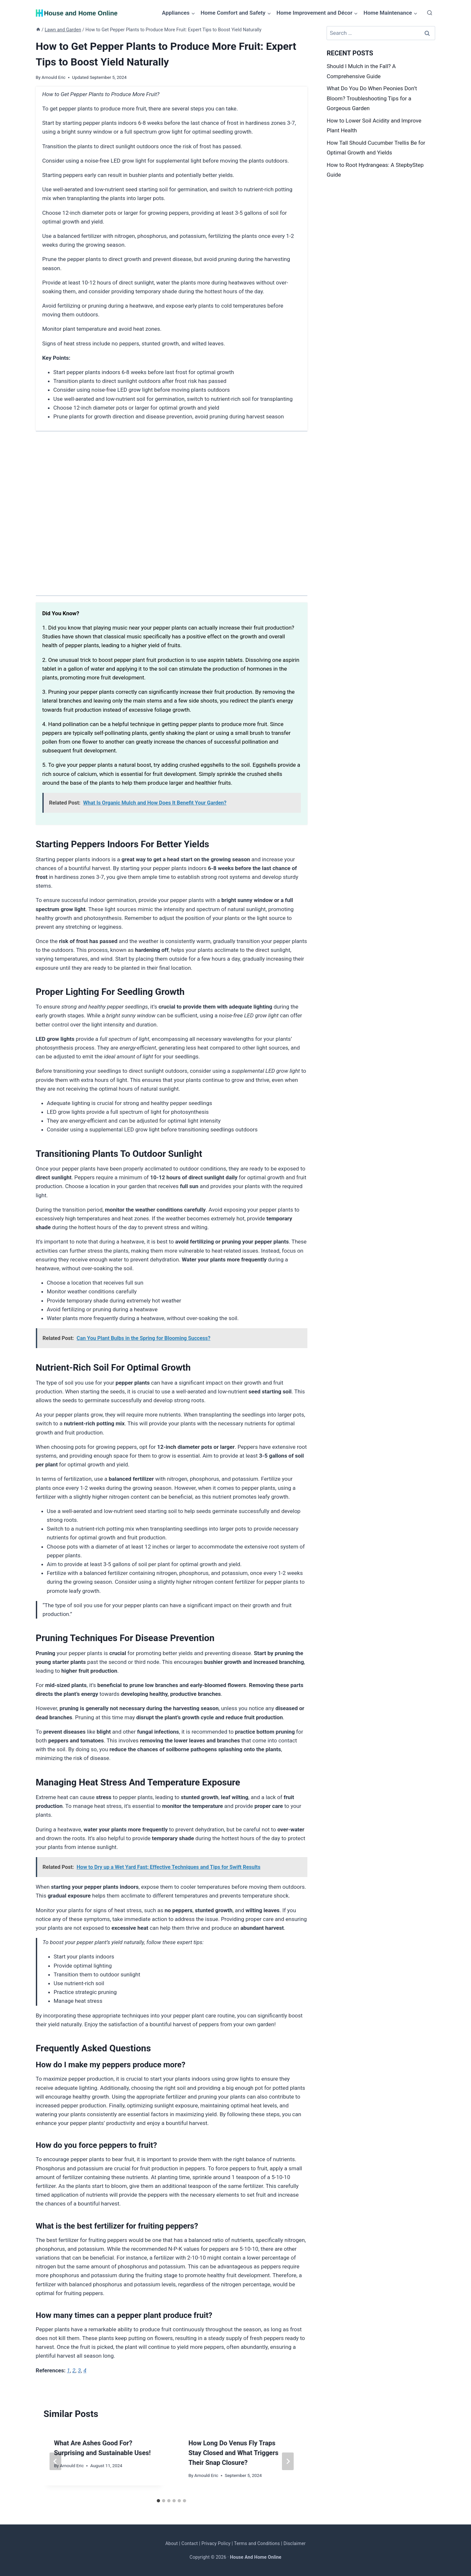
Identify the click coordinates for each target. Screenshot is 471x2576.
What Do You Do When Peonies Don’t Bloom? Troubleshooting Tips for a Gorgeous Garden (372, 98)
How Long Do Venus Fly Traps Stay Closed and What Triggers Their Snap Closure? (233, 2453)
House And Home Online (255, 2557)
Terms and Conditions (257, 2543)
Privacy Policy (215, 2543)
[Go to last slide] (55, 2461)
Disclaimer (295, 2543)
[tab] (158, 2500)
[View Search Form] (429, 13)
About (171, 2543)
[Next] (288, 2461)
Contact (190, 2543)
